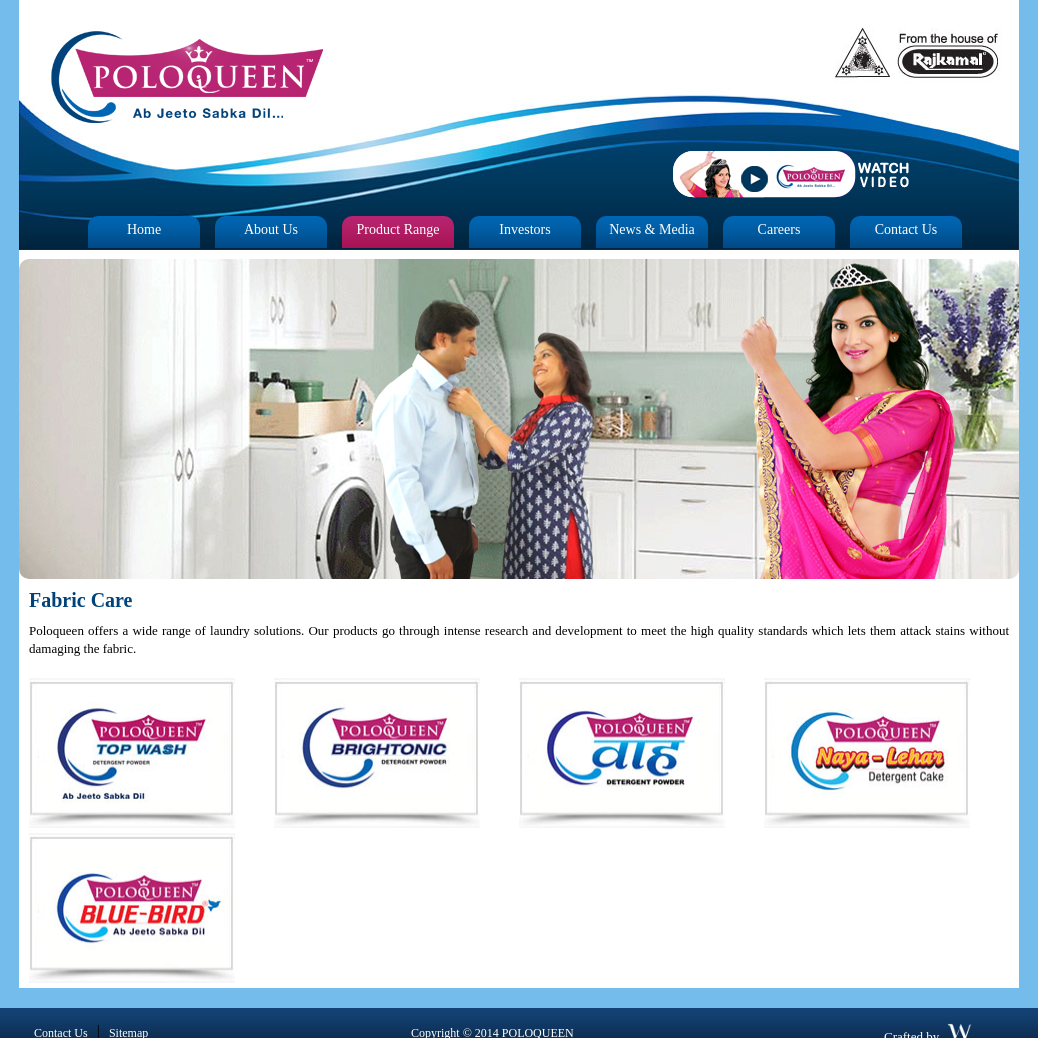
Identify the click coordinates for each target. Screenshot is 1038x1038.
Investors (524, 229)
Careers (779, 229)
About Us (271, 229)
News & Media (652, 229)
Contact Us (906, 229)
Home (144, 229)
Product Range (398, 229)
